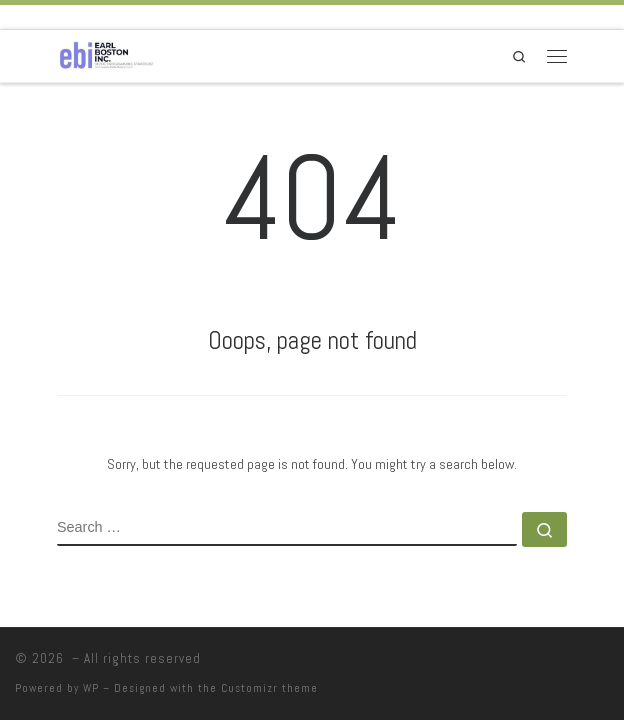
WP (91, 688)
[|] (106, 54)
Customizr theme (269, 688)
